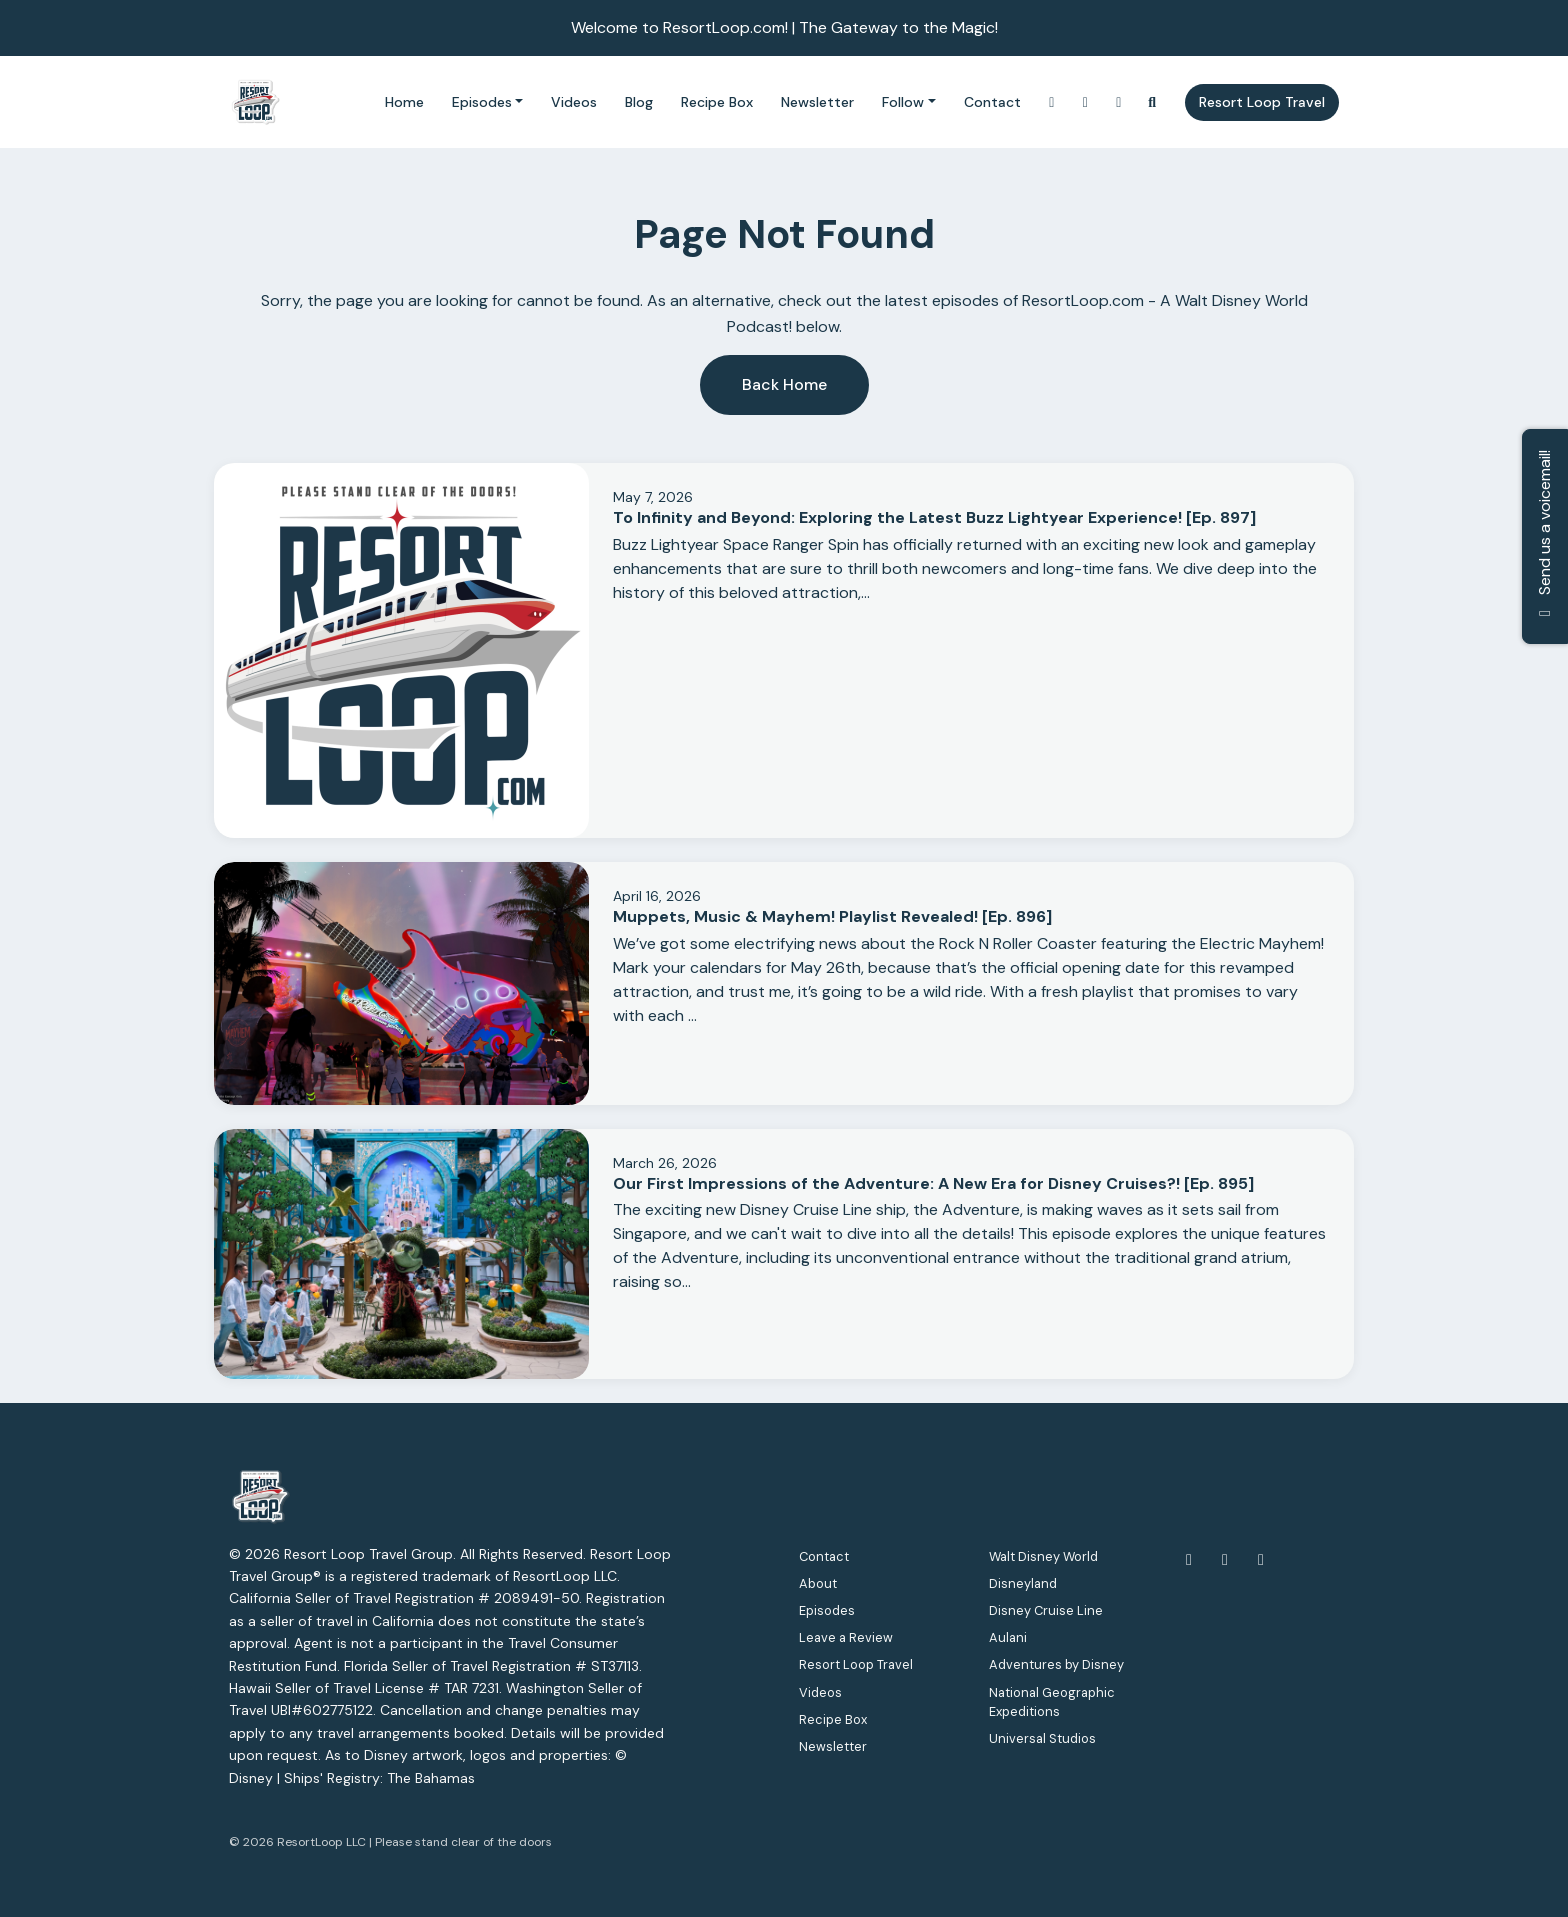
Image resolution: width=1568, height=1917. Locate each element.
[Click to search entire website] (1153, 102)
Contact (992, 102)
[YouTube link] (1086, 102)
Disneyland (1023, 1583)
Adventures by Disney (1056, 1664)
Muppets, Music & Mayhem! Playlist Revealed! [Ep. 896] (832, 916)
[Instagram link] (1052, 102)
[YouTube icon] (1225, 1560)
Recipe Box (717, 102)
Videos (574, 102)
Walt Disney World (1043, 1556)
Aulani (1008, 1637)
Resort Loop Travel (1262, 102)
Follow (903, 102)
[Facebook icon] (1189, 1560)
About (818, 1583)
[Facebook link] (1119, 102)
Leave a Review (846, 1637)
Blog (639, 102)
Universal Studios (1042, 1738)
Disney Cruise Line (1046, 1610)
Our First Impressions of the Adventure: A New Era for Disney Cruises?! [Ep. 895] (933, 1183)
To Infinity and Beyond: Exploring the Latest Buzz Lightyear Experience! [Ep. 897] (934, 517)
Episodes (482, 102)
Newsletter (817, 102)
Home (404, 102)
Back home (784, 384)
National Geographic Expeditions (1052, 1702)
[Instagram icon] (1261, 1560)
